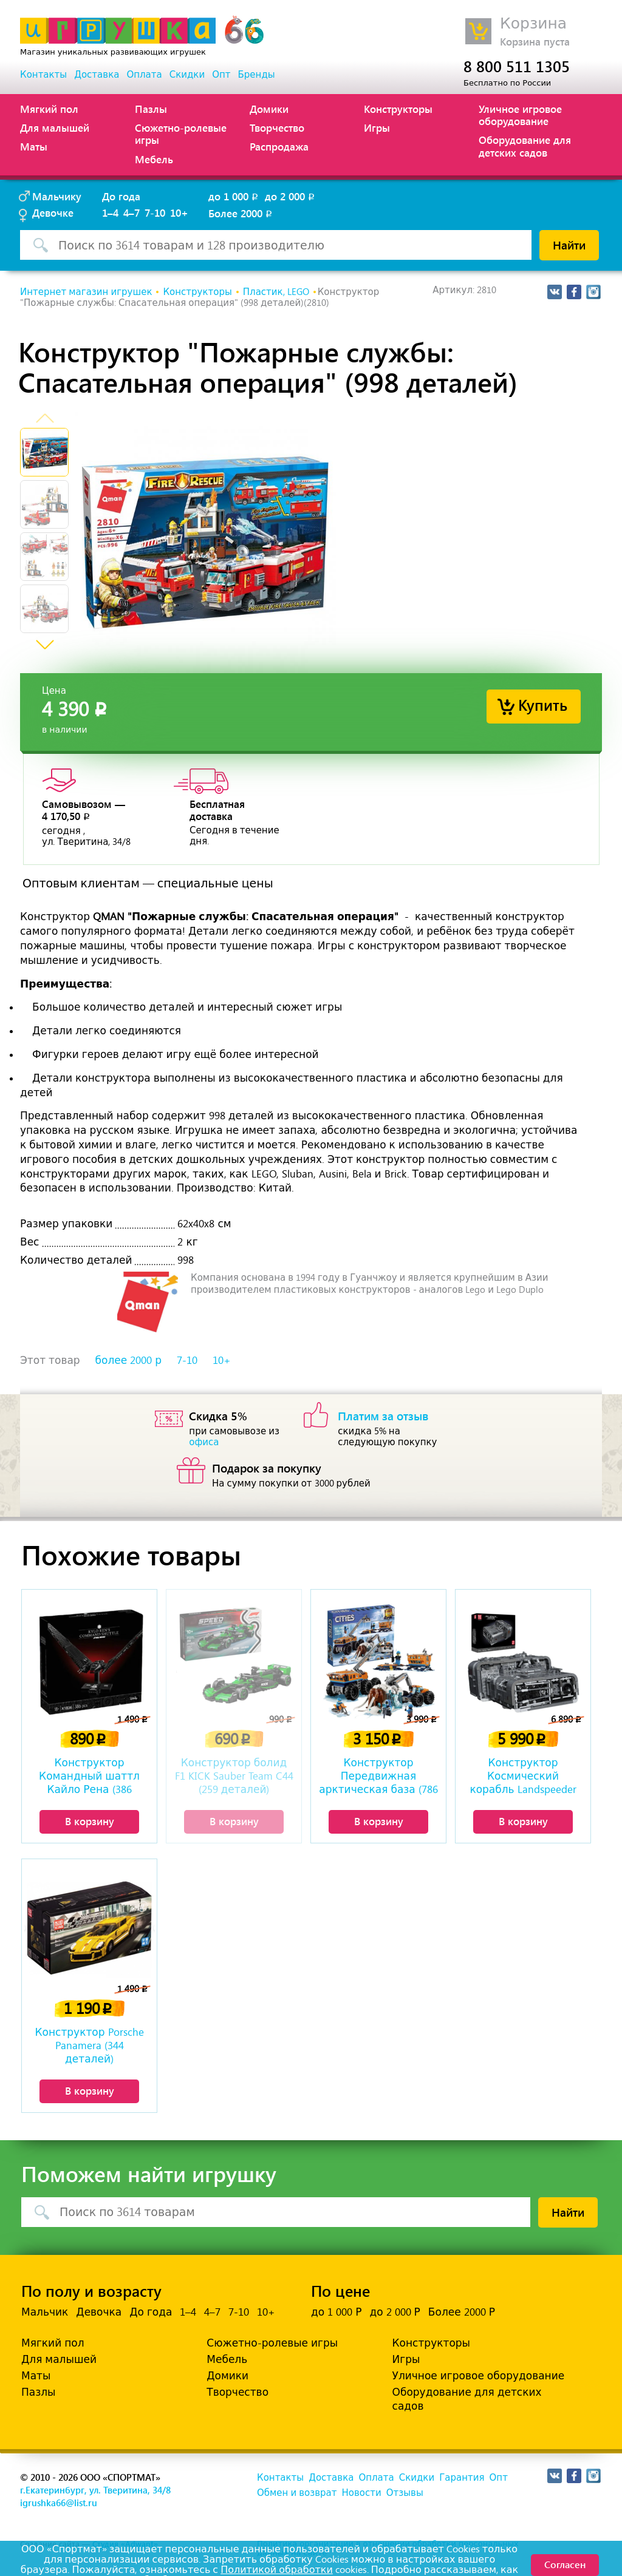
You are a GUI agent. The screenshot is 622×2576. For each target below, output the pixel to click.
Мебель (154, 159)
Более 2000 (241, 213)
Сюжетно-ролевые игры (181, 133)
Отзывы (404, 2492)
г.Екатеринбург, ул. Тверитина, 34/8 (95, 2490)
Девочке (52, 212)
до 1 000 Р (336, 2312)
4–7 (131, 212)
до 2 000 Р (394, 2312)
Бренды (256, 74)
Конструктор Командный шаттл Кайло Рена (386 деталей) (89, 1777)
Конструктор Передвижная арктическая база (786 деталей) (378, 1777)
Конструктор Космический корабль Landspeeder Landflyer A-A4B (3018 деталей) (523, 1777)
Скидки (187, 74)
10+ (179, 212)
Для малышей (54, 127)
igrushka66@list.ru (58, 2502)
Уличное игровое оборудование (520, 114)
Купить (542, 704)
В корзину (89, 1821)
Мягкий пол (49, 108)
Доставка (96, 74)
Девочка (98, 2312)
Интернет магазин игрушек (86, 291)
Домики (269, 108)
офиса (204, 1442)
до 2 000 (290, 196)
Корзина (533, 23)
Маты (33, 146)
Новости (361, 2492)
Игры (377, 127)
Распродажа (279, 146)
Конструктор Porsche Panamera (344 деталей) (89, 2045)
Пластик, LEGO (276, 291)
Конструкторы (398, 108)
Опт (221, 74)
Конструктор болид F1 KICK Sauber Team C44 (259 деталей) (234, 1776)
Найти (569, 245)
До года (121, 196)
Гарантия (461, 2477)
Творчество (277, 127)
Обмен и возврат (297, 2492)
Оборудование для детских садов (525, 145)
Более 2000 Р (461, 2312)
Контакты (43, 74)
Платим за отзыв (383, 1415)
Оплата (144, 74)
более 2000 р (128, 1360)
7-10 (155, 212)
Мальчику (56, 196)
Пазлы (151, 108)
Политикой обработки (276, 2569)
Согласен (565, 2564)
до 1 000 (234, 196)
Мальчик (44, 2312)
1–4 (110, 212)
